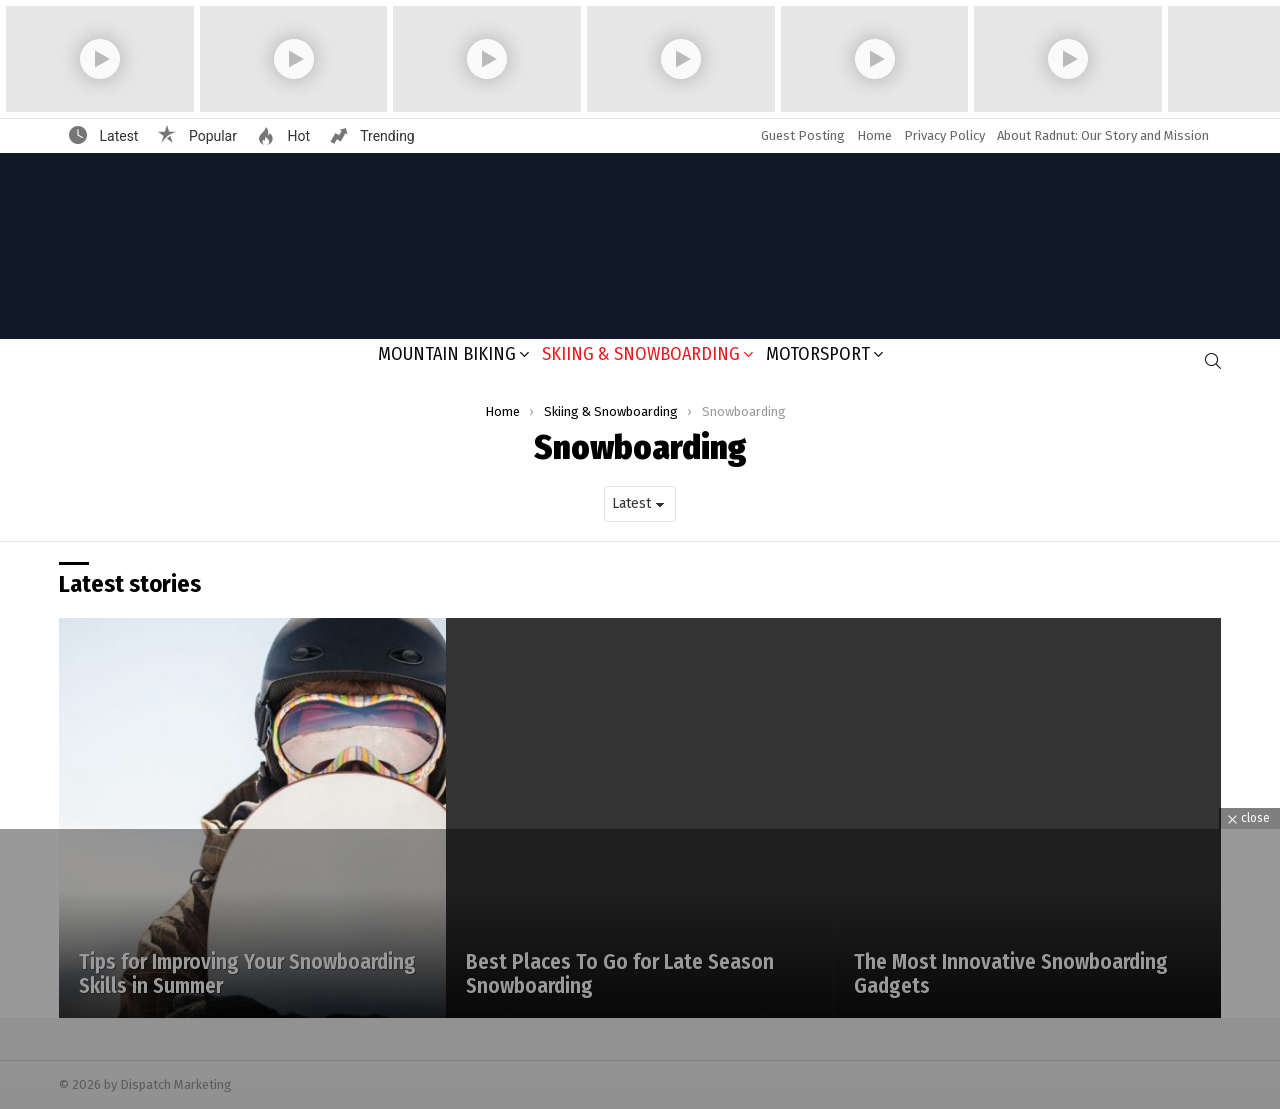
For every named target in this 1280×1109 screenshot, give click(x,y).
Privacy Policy (944, 135)
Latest (117, 136)
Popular (211, 136)
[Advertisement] (640, 969)
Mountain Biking (447, 354)
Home (874, 135)
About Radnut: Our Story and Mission (1103, 135)
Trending (386, 136)
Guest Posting (803, 135)
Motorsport (818, 354)
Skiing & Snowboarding (641, 354)
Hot (297, 136)
